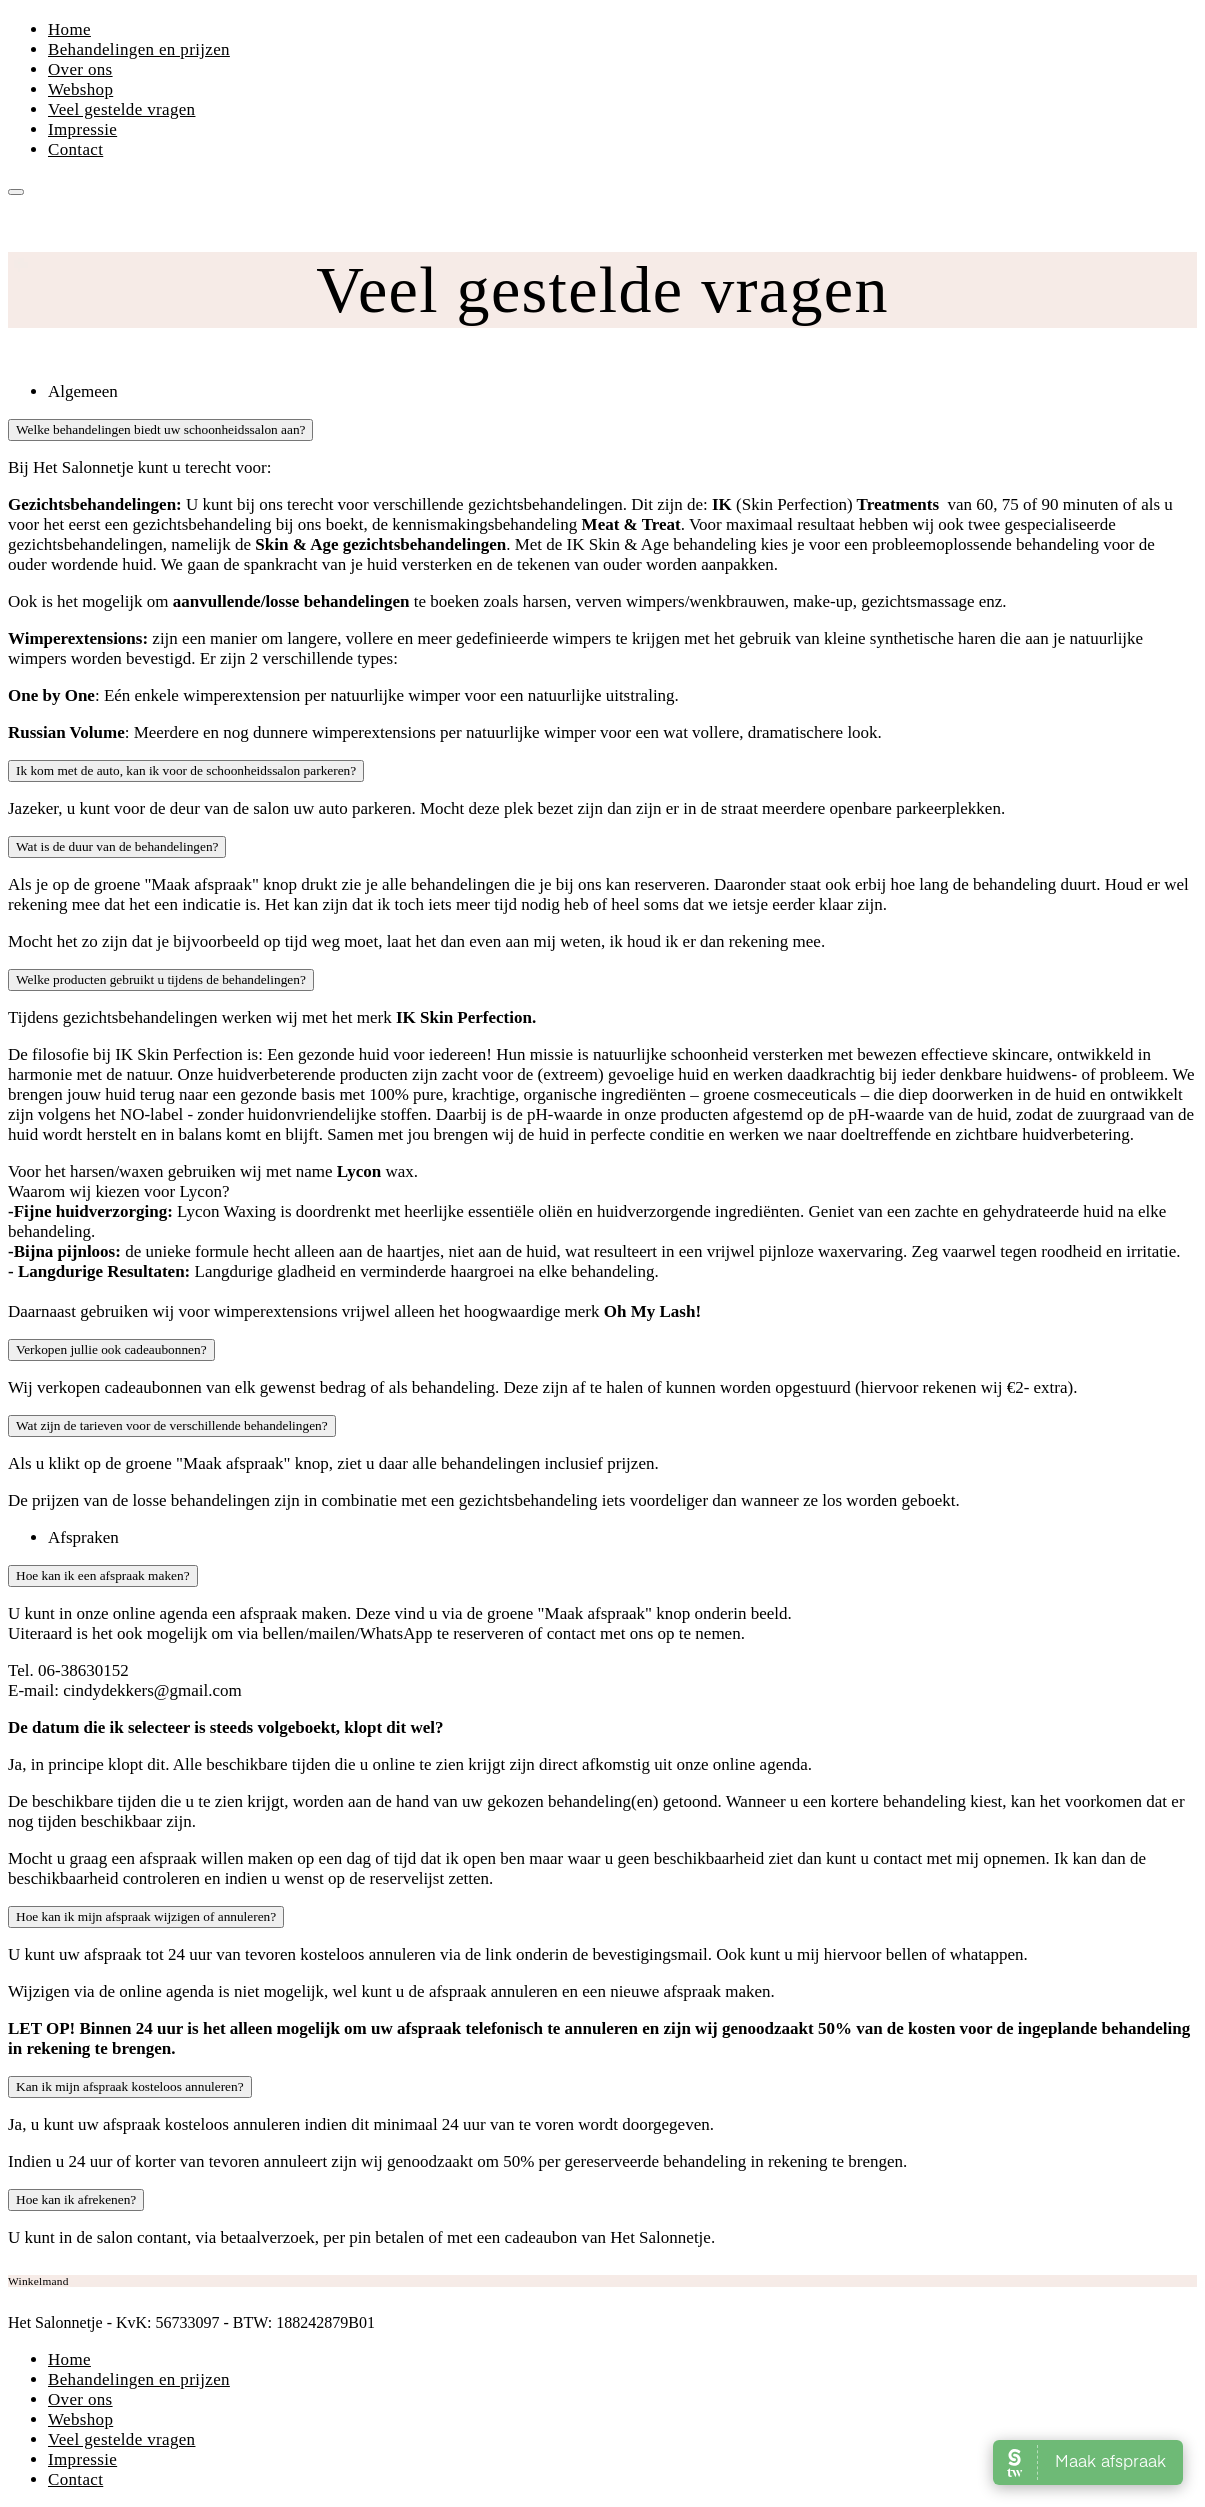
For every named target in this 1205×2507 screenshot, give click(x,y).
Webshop (80, 89)
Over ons (80, 69)
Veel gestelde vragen (121, 109)
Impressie (82, 129)
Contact (75, 149)
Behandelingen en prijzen (139, 49)
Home (69, 29)
